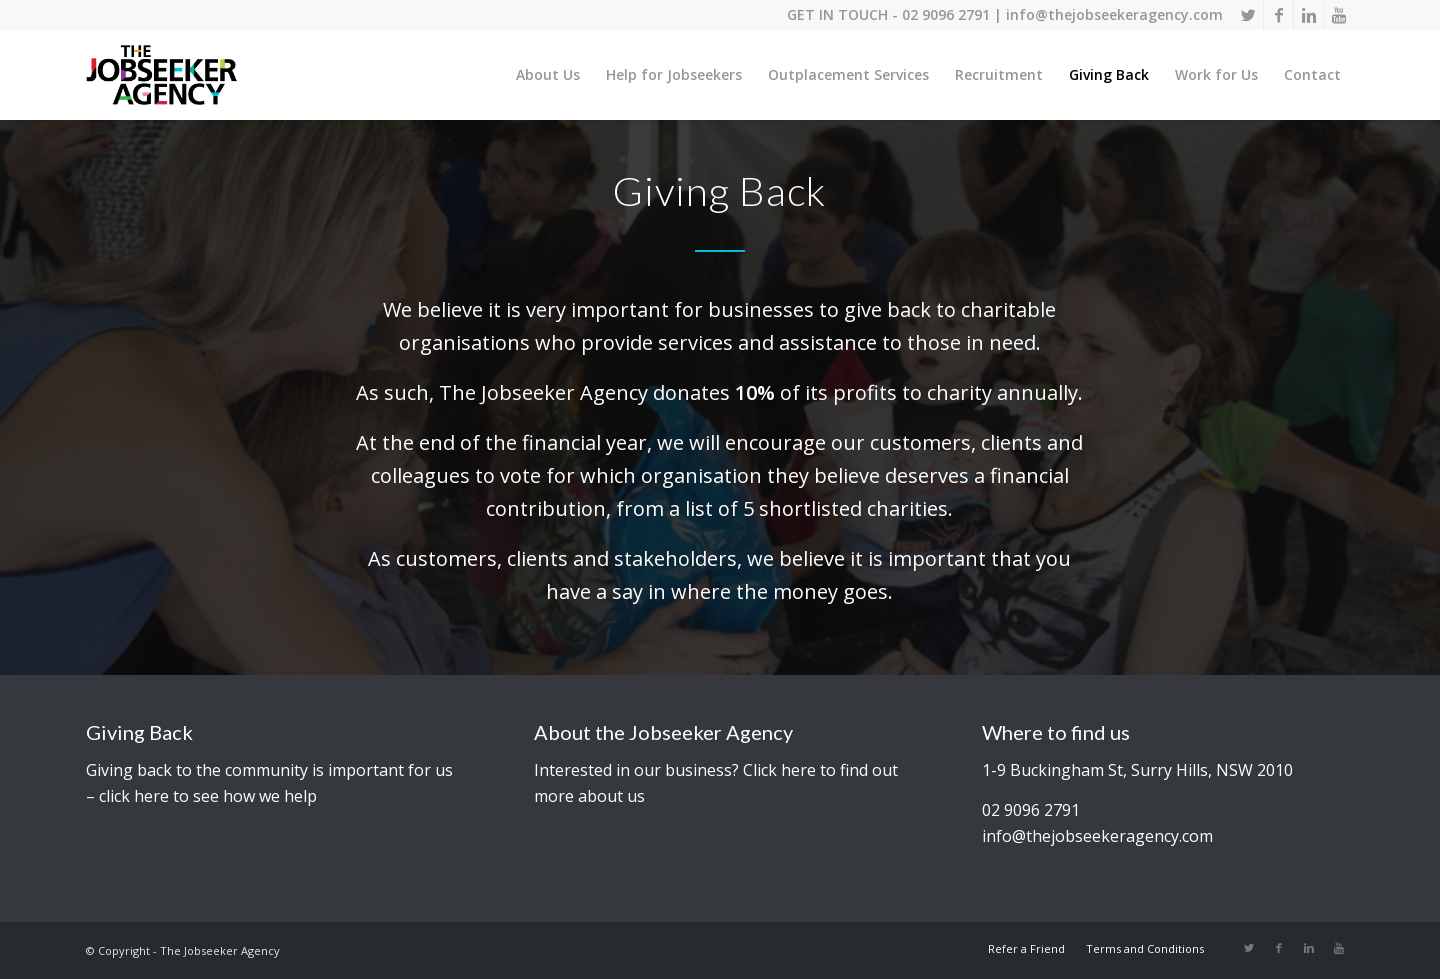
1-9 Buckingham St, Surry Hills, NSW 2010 (1137, 770)
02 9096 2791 (946, 14)
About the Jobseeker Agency (663, 732)
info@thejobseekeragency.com (1114, 14)
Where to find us (1056, 732)
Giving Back (139, 732)
